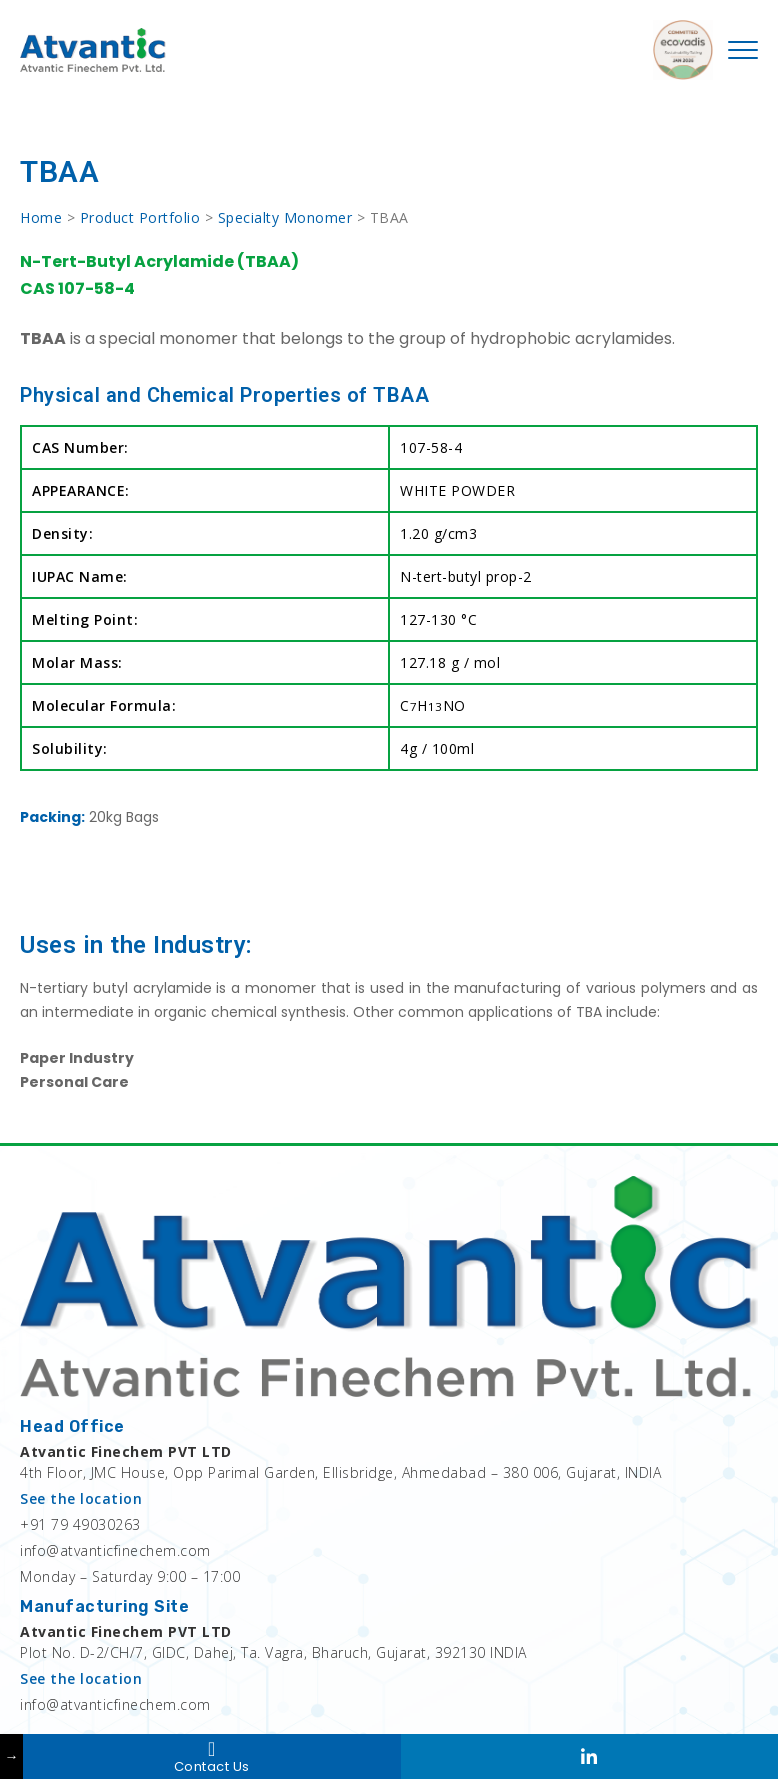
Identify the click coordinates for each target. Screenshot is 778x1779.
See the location (81, 1498)
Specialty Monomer (285, 217)
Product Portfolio (140, 217)
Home (41, 217)
